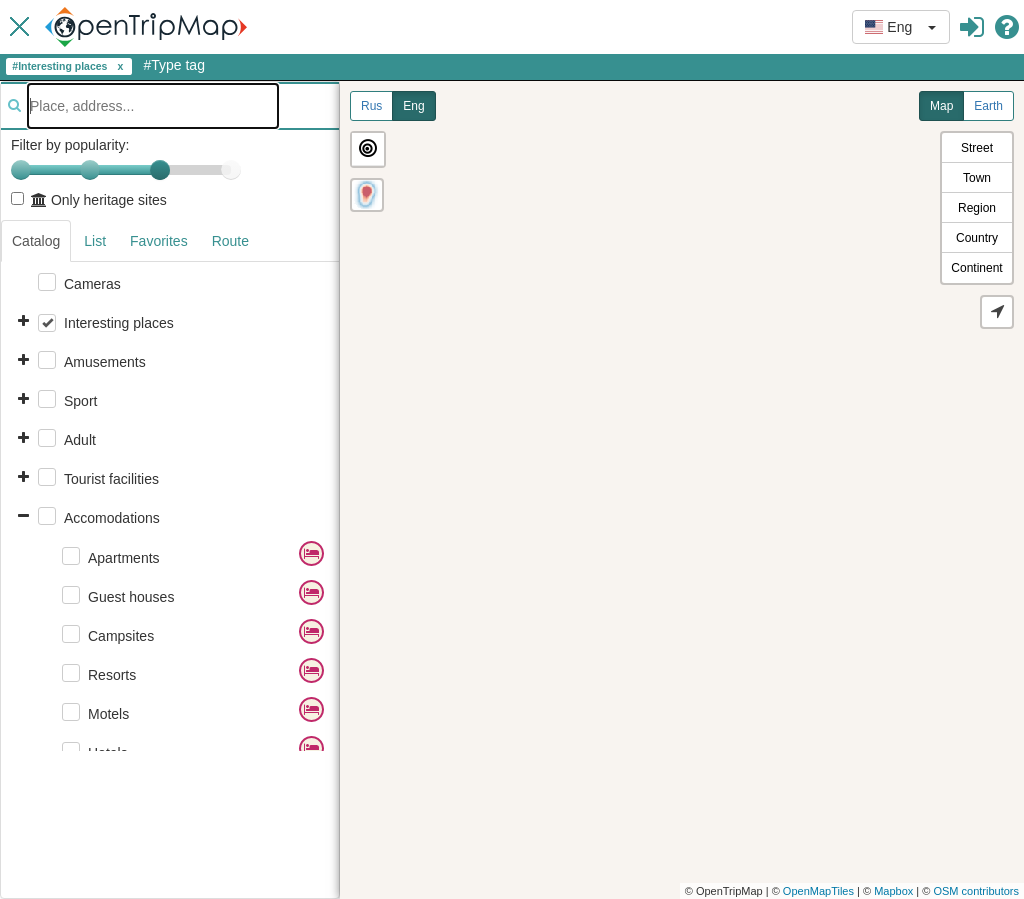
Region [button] (977, 208)
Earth (988, 106)
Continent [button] (976, 268)
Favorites (159, 241)
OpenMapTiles (818, 891)
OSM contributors (976, 891)
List (95, 241)
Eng (413, 106)
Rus (371, 106)
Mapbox (893, 891)
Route (230, 241)
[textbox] (153, 106)
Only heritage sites (89, 200)
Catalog (36, 241)
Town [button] (977, 178)
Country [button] (977, 238)
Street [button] (977, 148)
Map (941, 106)
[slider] (160, 170)
